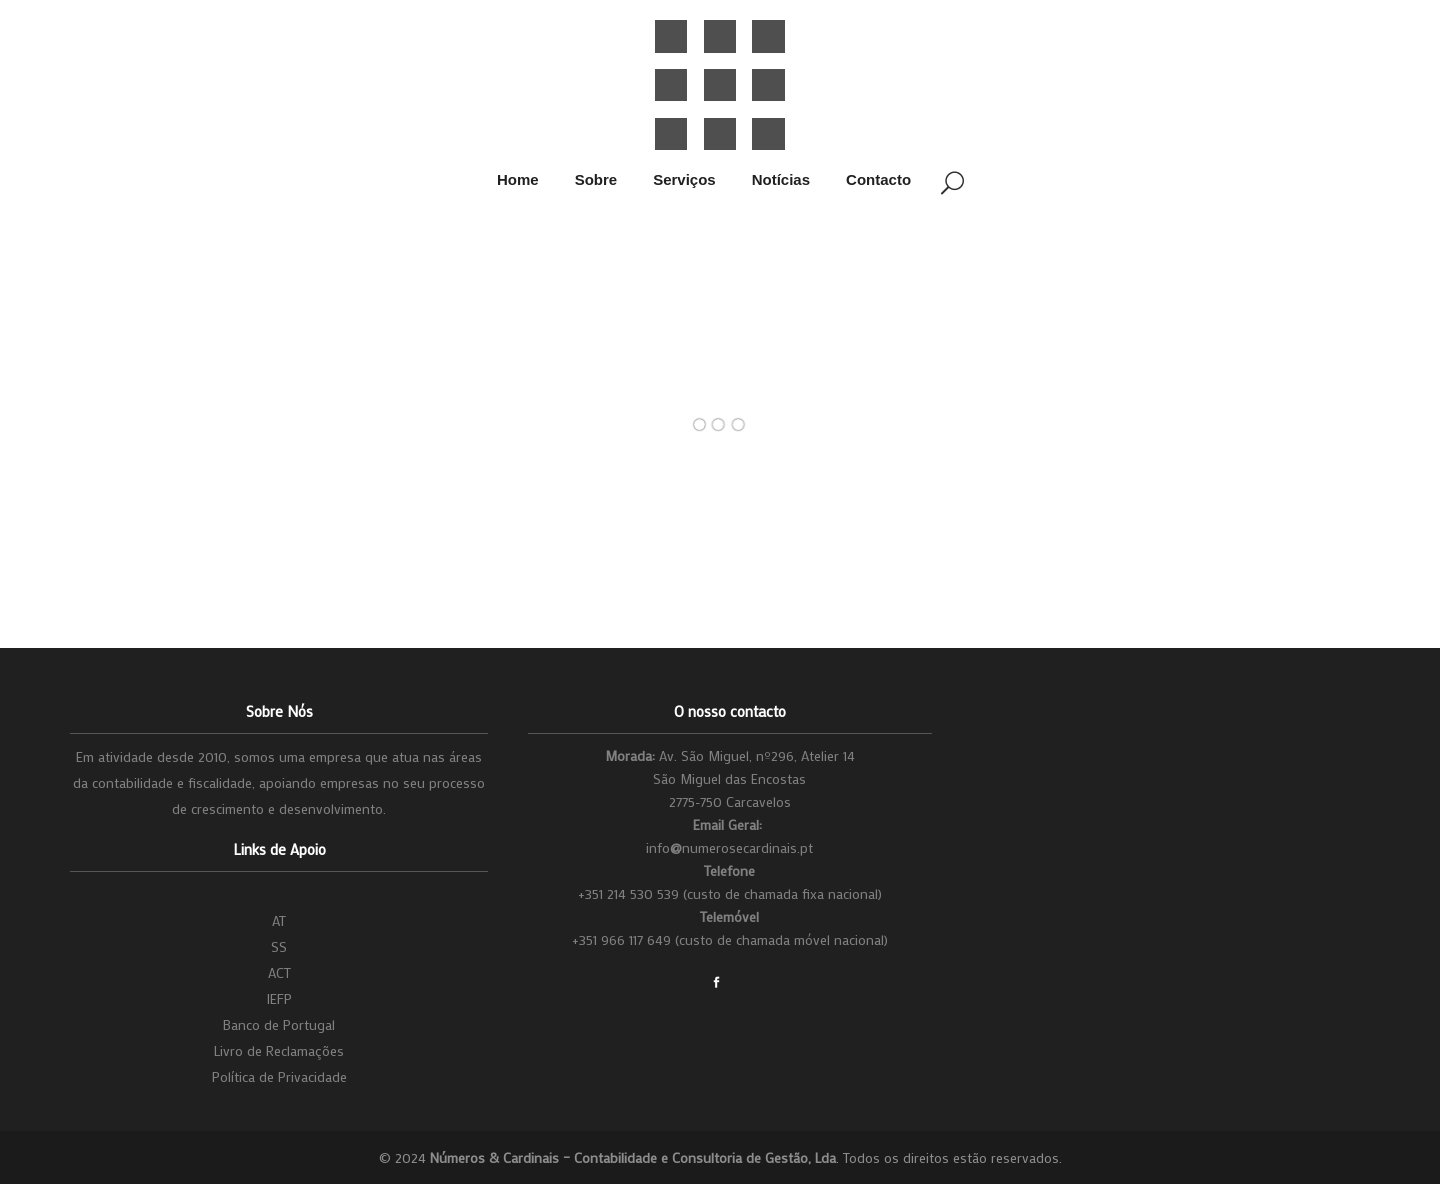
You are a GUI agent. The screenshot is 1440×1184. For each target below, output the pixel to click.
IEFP (279, 998)
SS (279, 946)
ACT (279, 972)
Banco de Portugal (279, 1024)
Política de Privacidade (279, 1076)
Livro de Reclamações (279, 1050)
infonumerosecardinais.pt (729, 847)
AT (279, 920)
